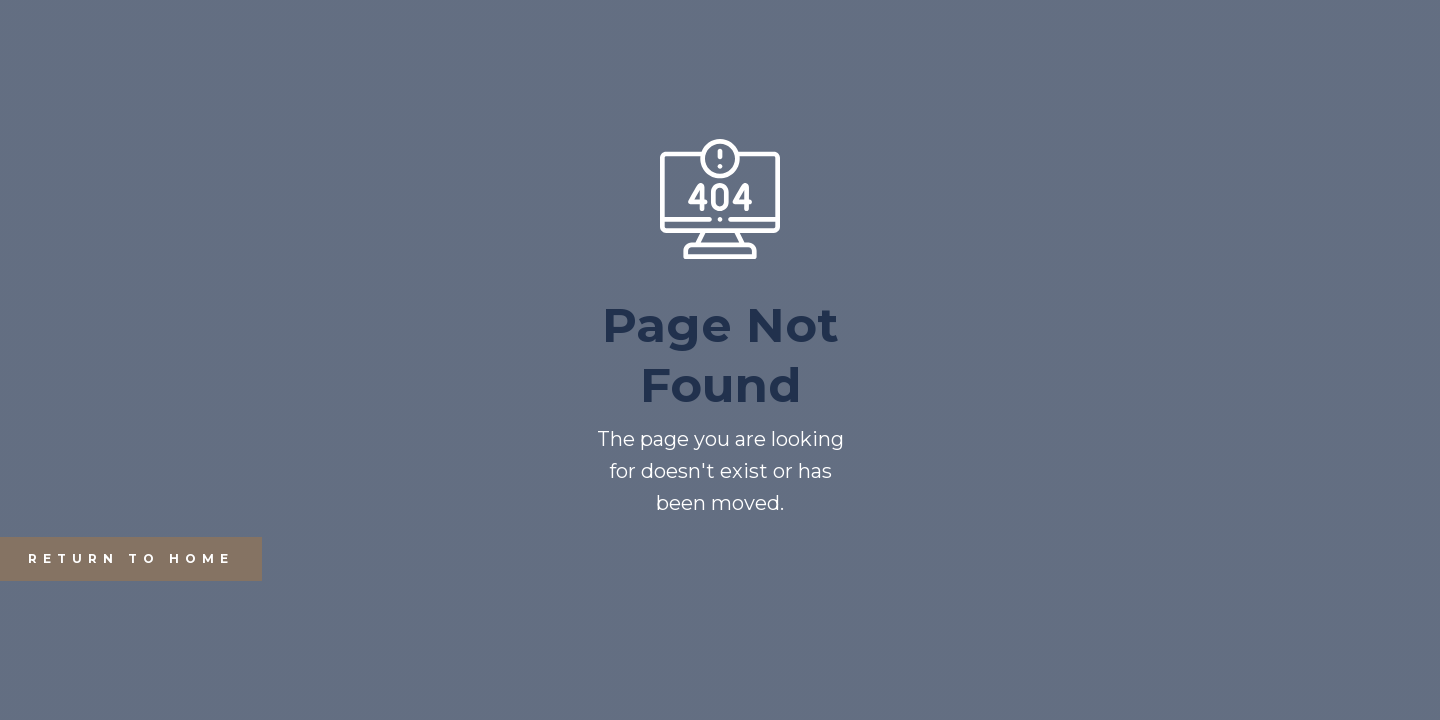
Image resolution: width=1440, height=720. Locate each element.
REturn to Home (117, 559)
